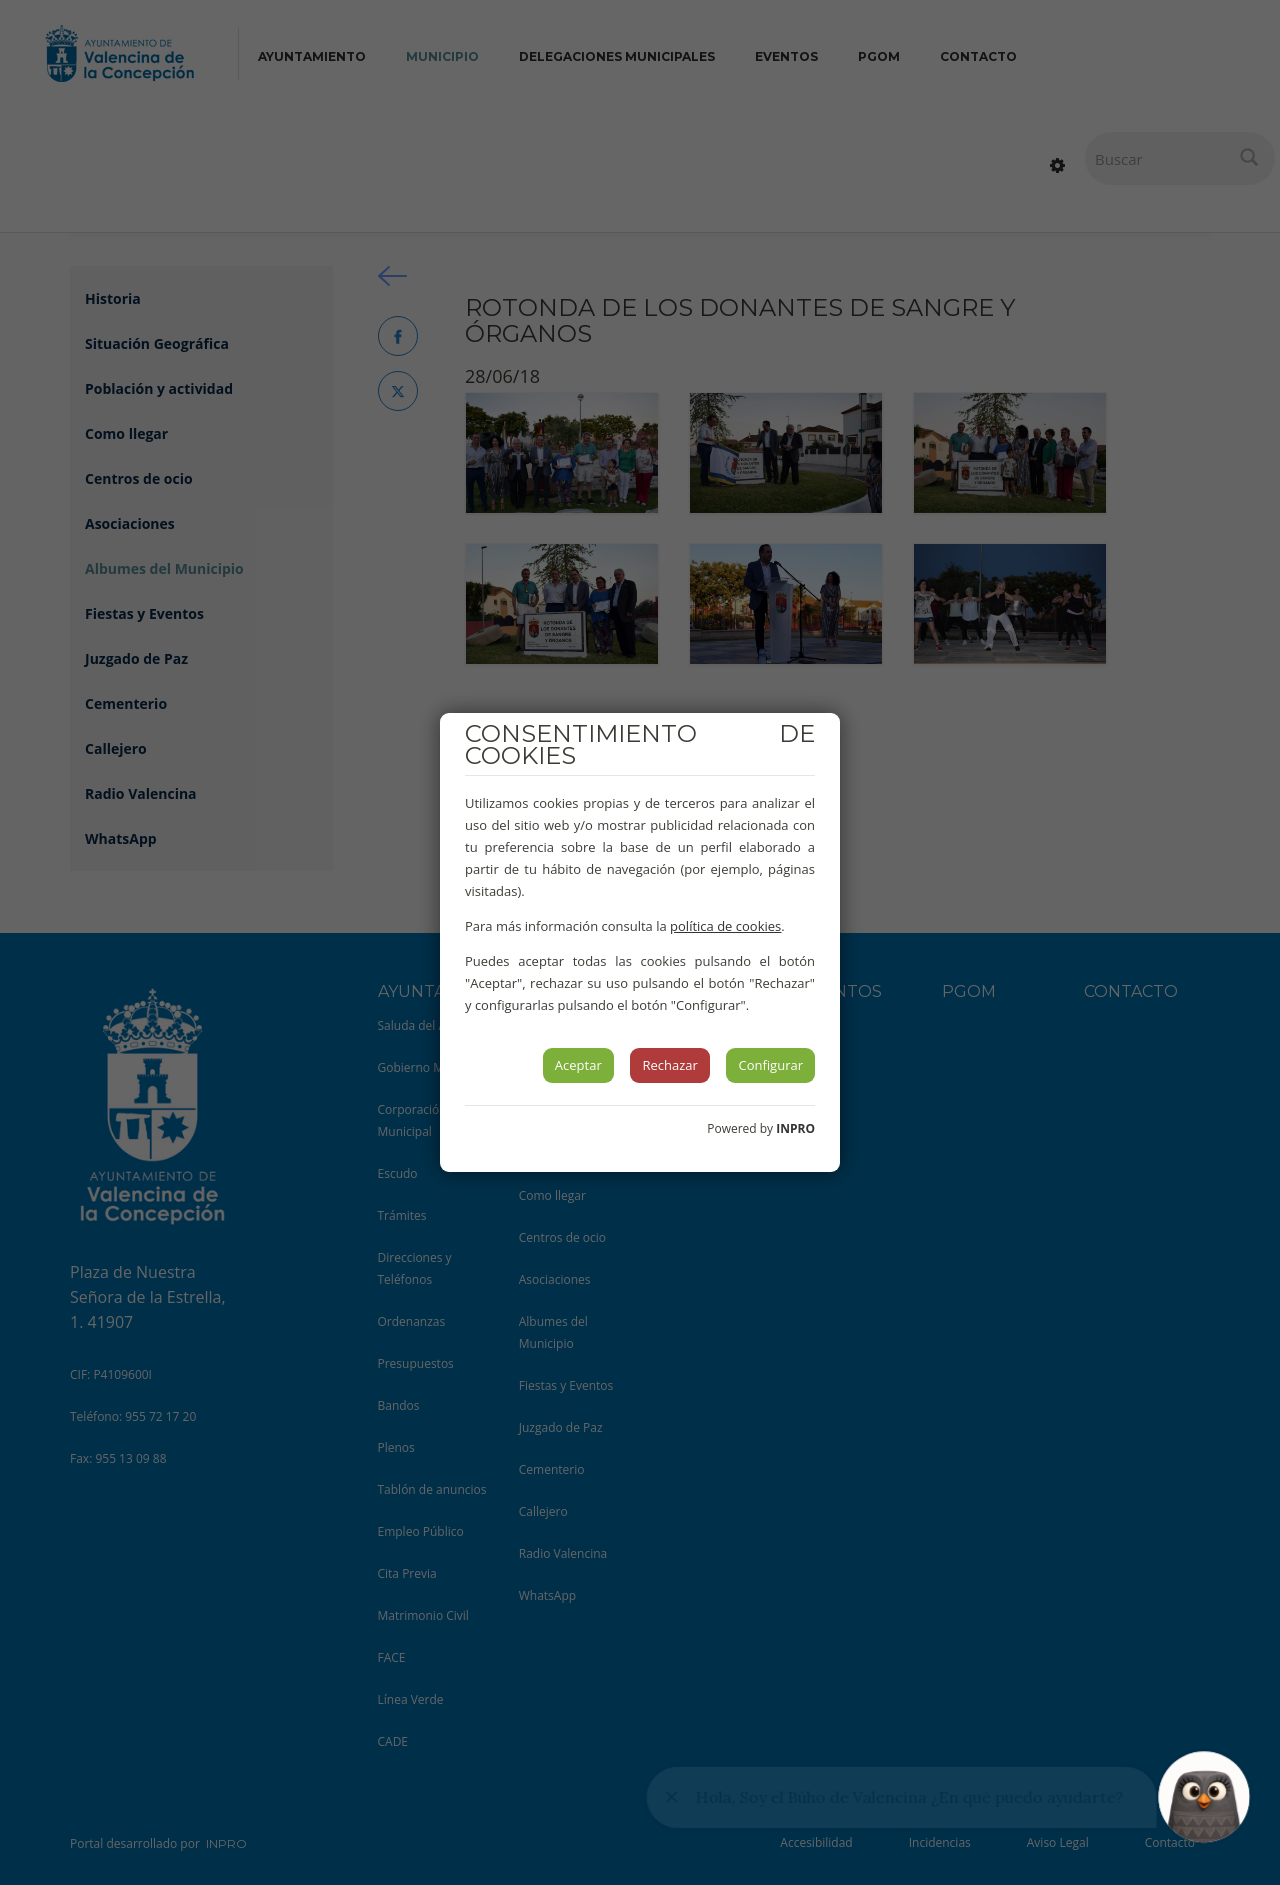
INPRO (795, 1128)
